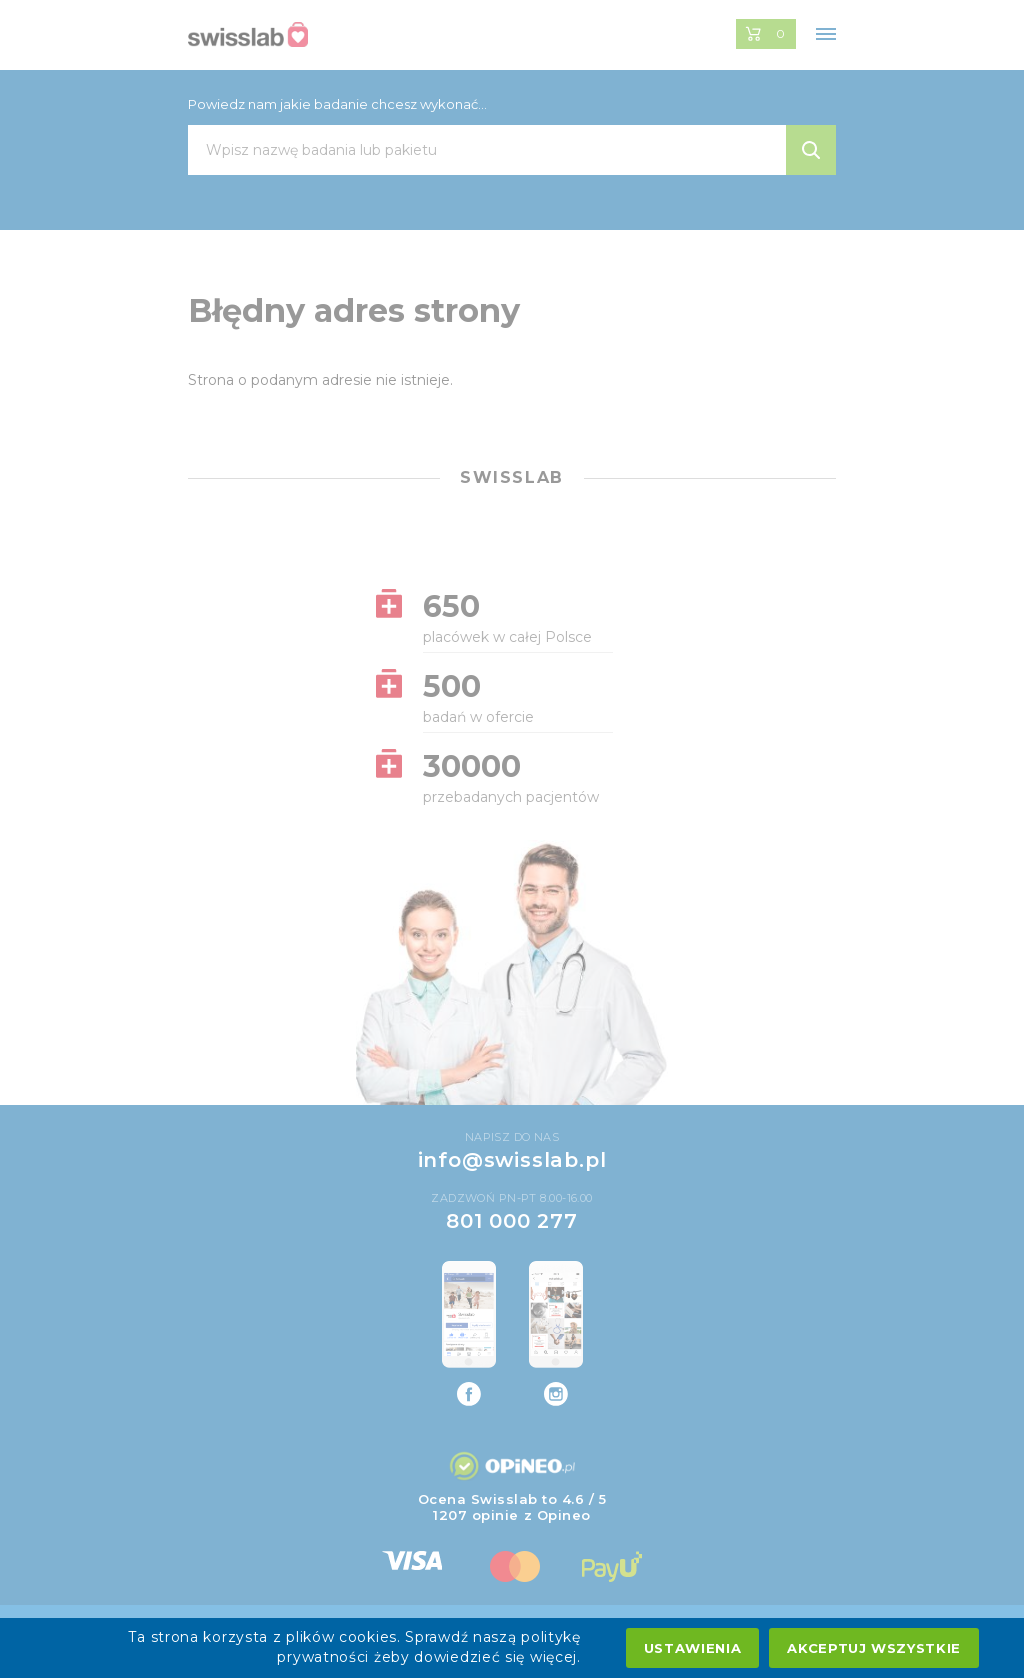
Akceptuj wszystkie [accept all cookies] (874, 1648)
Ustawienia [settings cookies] (693, 1648)
